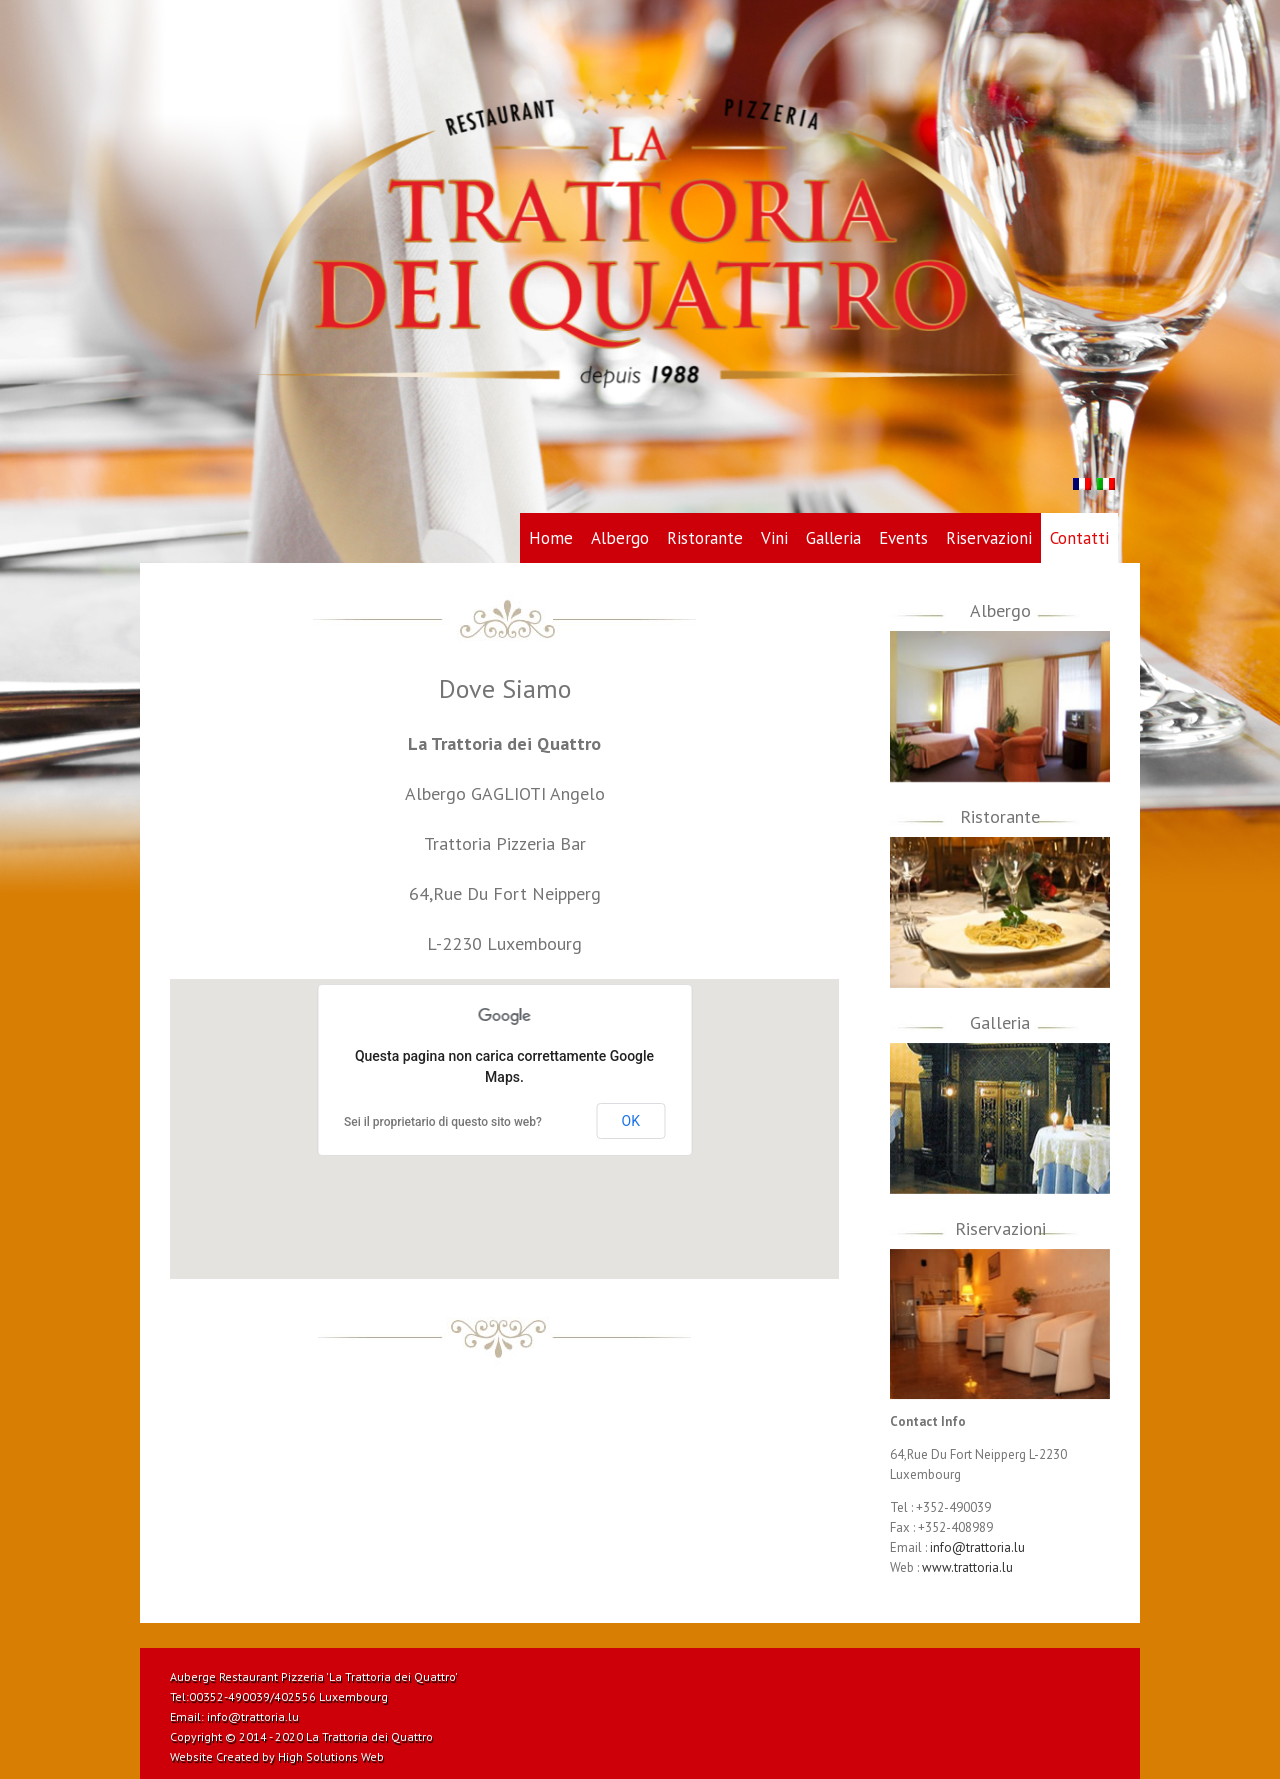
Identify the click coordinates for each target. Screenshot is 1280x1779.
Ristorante (705, 538)
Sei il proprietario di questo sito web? (443, 1122)
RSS (1041, 1673)
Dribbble (1007, 1675)
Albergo (620, 538)
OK (631, 1121)
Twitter (1074, 1675)
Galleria (833, 538)
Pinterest (971, 1677)
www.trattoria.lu (967, 1567)
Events (903, 538)
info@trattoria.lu (977, 1547)
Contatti (1079, 538)
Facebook (1105, 1675)
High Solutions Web (331, 1756)
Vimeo (934, 1675)
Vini (774, 538)
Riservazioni (989, 538)
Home (551, 538)
